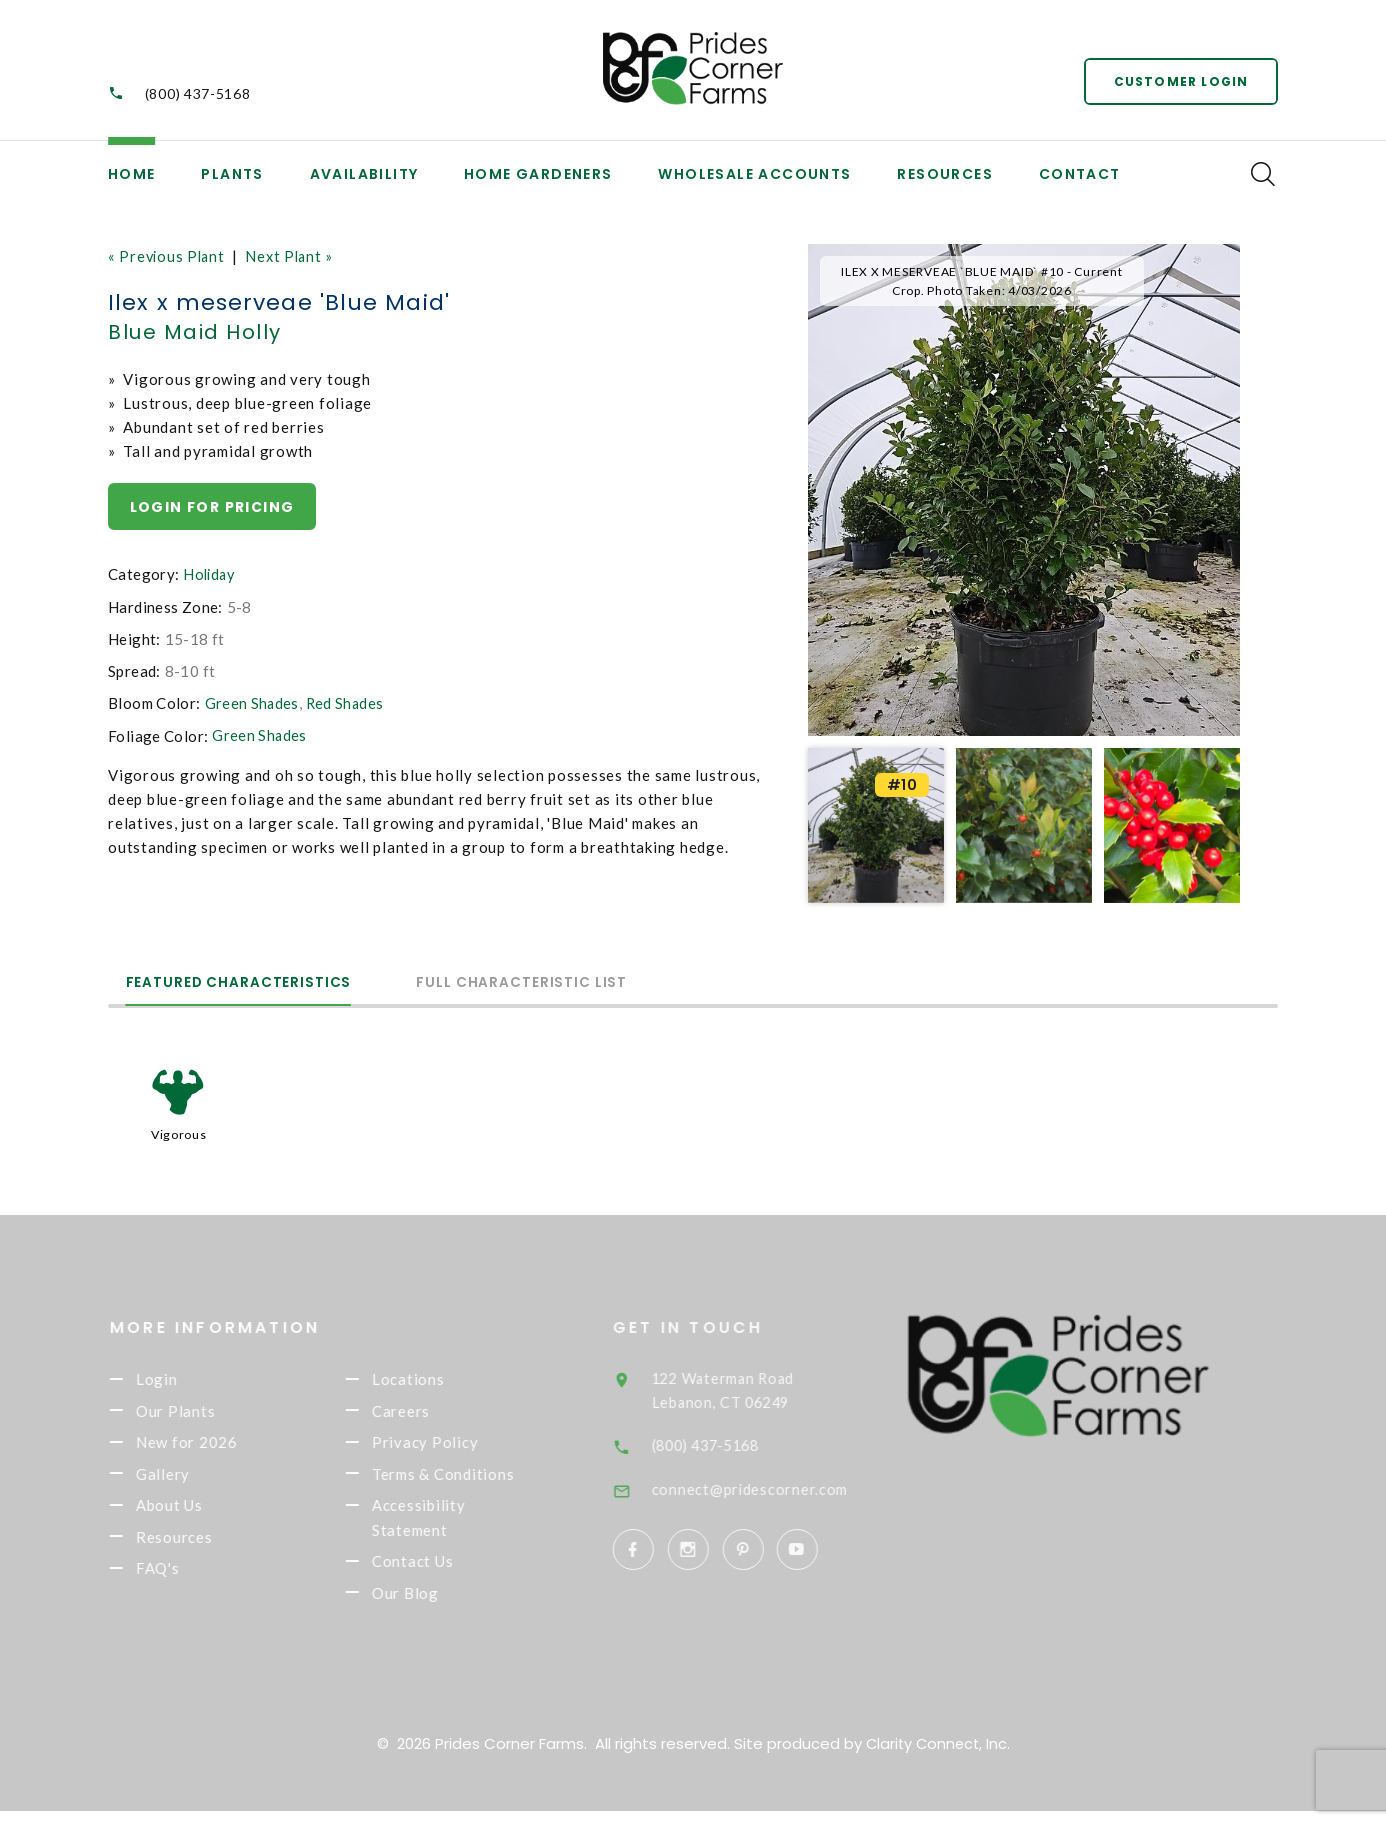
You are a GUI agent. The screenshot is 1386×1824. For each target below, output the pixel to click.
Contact (1080, 174)
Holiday (210, 575)
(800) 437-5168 (198, 93)
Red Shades (347, 704)
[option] (1024, 490)
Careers (428, 1413)
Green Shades (253, 704)
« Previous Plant (168, 256)
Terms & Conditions (470, 1479)
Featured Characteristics (253, 981)
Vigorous (178, 1134)
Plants (232, 174)
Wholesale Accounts (754, 174)
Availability (364, 174)
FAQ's (185, 1579)
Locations (435, 1379)
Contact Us (440, 1572)
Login (184, 1379)
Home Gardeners (538, 174)
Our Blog (432, 1605)
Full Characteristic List (566, 981)
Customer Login (1178, 79)
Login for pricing (212, 507)
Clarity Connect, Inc (936, 1756)
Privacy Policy (452, 1446)
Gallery (190, 1479)
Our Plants (203, 1413)
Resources (945, 174)
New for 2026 (214, 1446)
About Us (196, 1512)
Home (132, 174)
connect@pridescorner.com (779, 1487)
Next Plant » (295, 256)
